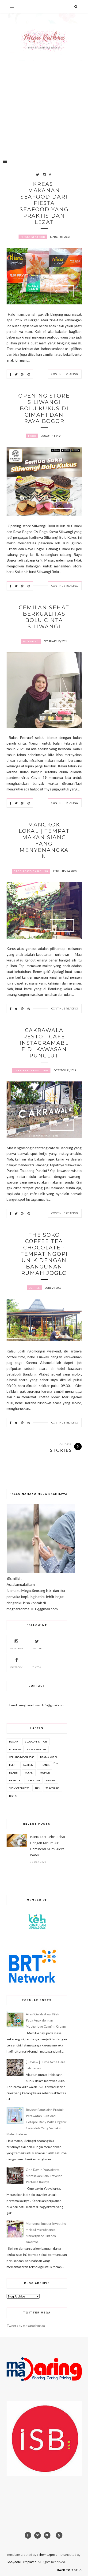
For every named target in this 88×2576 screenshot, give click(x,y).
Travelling (53, 1788)
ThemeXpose (48, 2554)
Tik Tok (37, 1662)
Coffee (34, 1287)
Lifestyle (14, 1780)
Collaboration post (21, 1757)
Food (32, 436)
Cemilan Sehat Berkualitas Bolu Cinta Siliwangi (44, 617)
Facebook (16, 1662)
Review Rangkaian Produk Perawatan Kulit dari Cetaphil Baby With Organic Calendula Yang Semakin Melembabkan (37, 2122)
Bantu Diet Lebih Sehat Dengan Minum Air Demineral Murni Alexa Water (47, 1845)
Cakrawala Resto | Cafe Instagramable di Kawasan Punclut (44, 1043)
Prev (56, 291)
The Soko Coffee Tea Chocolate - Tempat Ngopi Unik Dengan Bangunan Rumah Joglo (44, 1254)
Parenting (33, 1780)
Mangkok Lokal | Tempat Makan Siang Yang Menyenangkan (44, 840)
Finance (44, 1764)
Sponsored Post (19, 1788)
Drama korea (48, 1757)
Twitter (37, 1644)
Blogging (31, 641)
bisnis (12, 1795)
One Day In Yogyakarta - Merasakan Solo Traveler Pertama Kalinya (44, 2176)
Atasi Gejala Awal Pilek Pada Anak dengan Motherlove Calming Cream (46, 2020)
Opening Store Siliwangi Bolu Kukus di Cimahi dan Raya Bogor (44, 408)
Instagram (16, 1644)
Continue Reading (64, 374)
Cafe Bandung (36, 1749)
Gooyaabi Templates (21, 2562)
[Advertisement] (44, 111)
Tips (37, 1788)
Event (13, 1764)
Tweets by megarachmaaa (26, 2326)
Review (50, 1780)
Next (68, 291)
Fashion (28, 1764)
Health (13, 1772)
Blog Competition (36, 1741)
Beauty (14, 1741)
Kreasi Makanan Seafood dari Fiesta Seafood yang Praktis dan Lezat (44, 203)
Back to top (69, 2570)
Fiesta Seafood (32, 236)
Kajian (28, 1772)
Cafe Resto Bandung (31, 871)
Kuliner (44, 1772)
